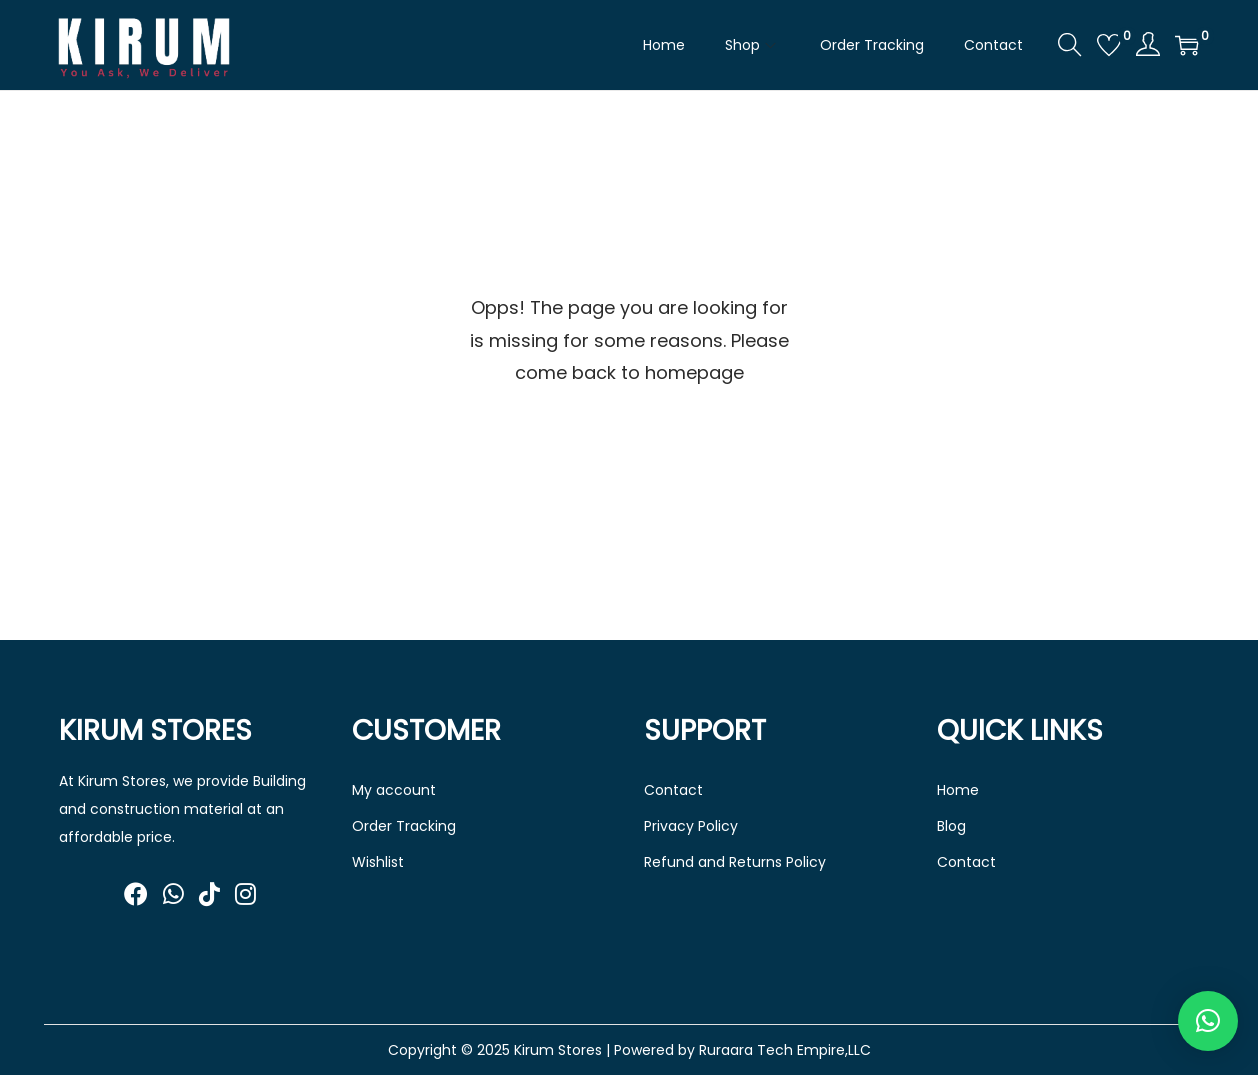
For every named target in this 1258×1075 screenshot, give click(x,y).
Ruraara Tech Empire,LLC (785, 1050)
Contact (673, 790)
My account (394, 790)
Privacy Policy (691, 826)
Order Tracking (404, 826)
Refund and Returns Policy (735, 862)
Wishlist (378, 862)
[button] (1208, 1021)
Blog (951, 826)
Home (958, 790)
